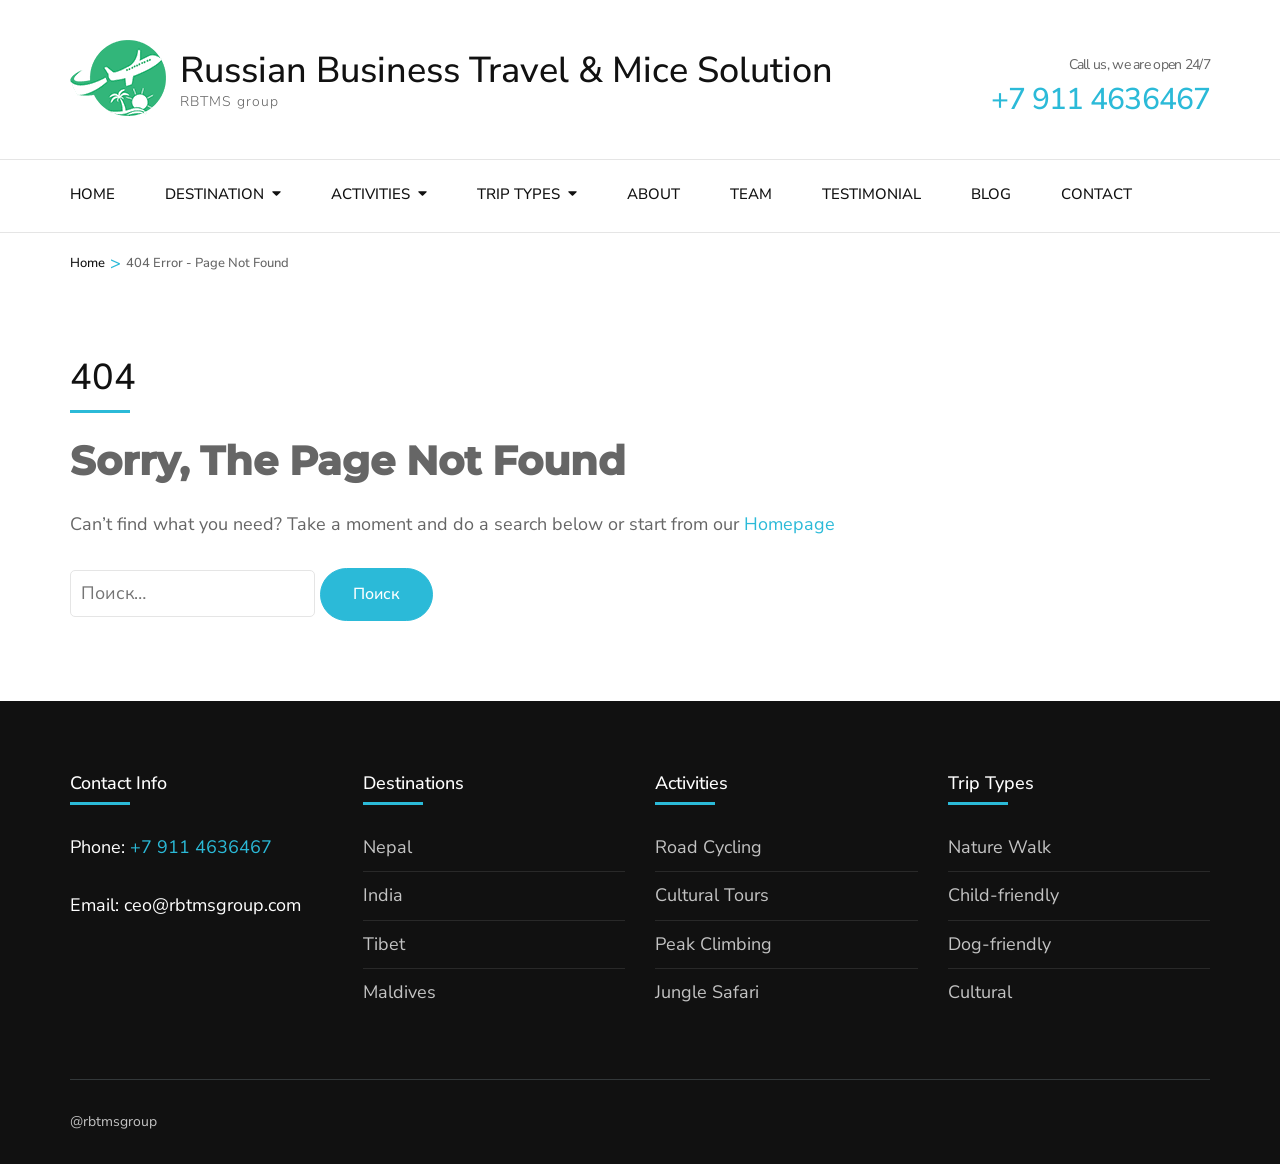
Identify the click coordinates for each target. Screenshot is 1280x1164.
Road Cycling (708, 847)
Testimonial (871, 194)
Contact (1096, 194)
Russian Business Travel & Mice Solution (506, 70)
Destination (214, 194)
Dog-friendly (999, 944)
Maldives (399, 992)
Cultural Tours (712, 895)
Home (92, 194)
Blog (991, 194)
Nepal (387, 847)
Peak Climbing (713, 944)
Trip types (518, 194)
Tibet (384, 944)
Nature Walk (999, 847)
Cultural (980, 992)
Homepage (789, 524)
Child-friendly (1003, 895)
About (653, 194)
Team (751, 194)
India (383, 895)
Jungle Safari (707, 992)
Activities (370, 194)
